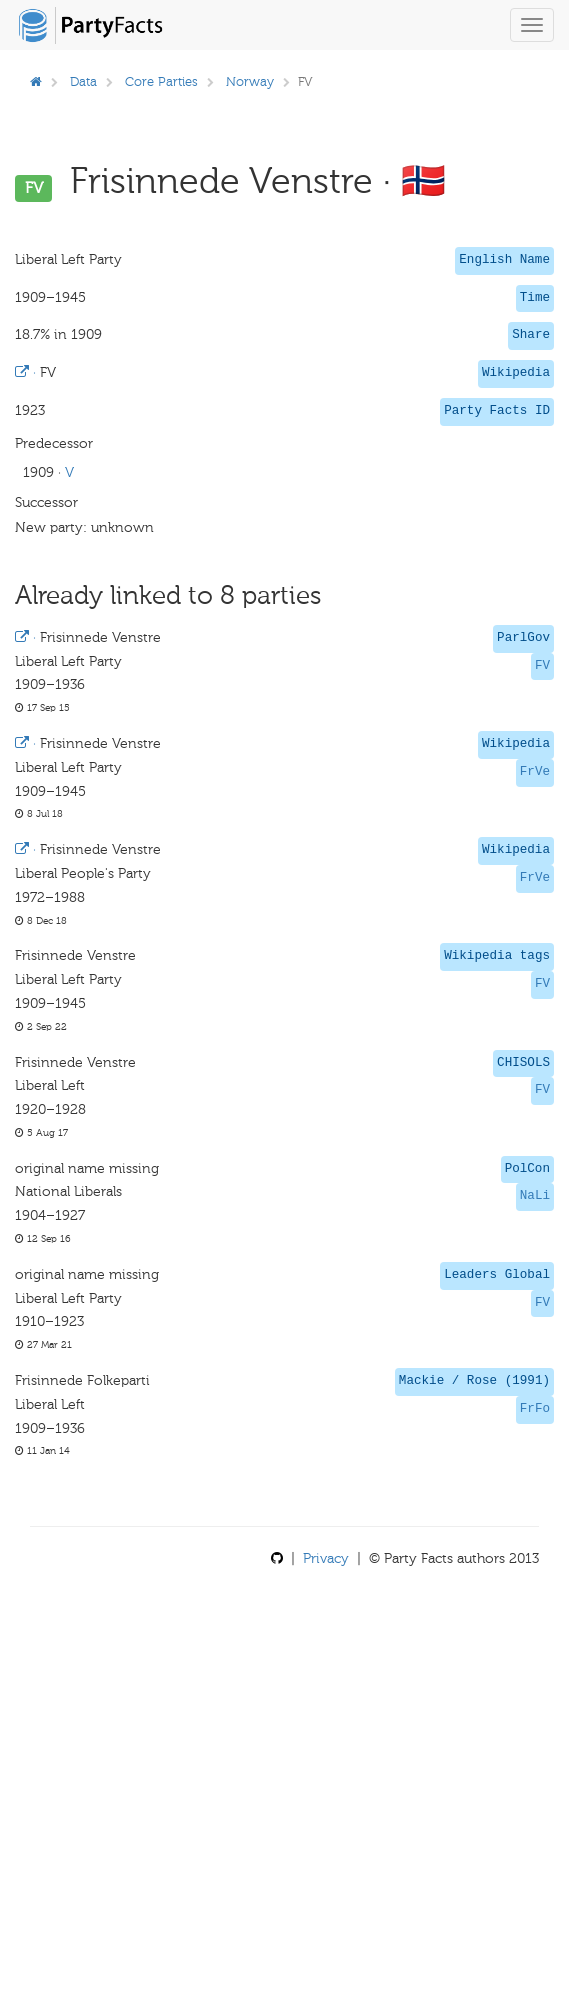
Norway (250, 81)
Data (83, 81)
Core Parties (161, 81)
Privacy (326, 1558)
